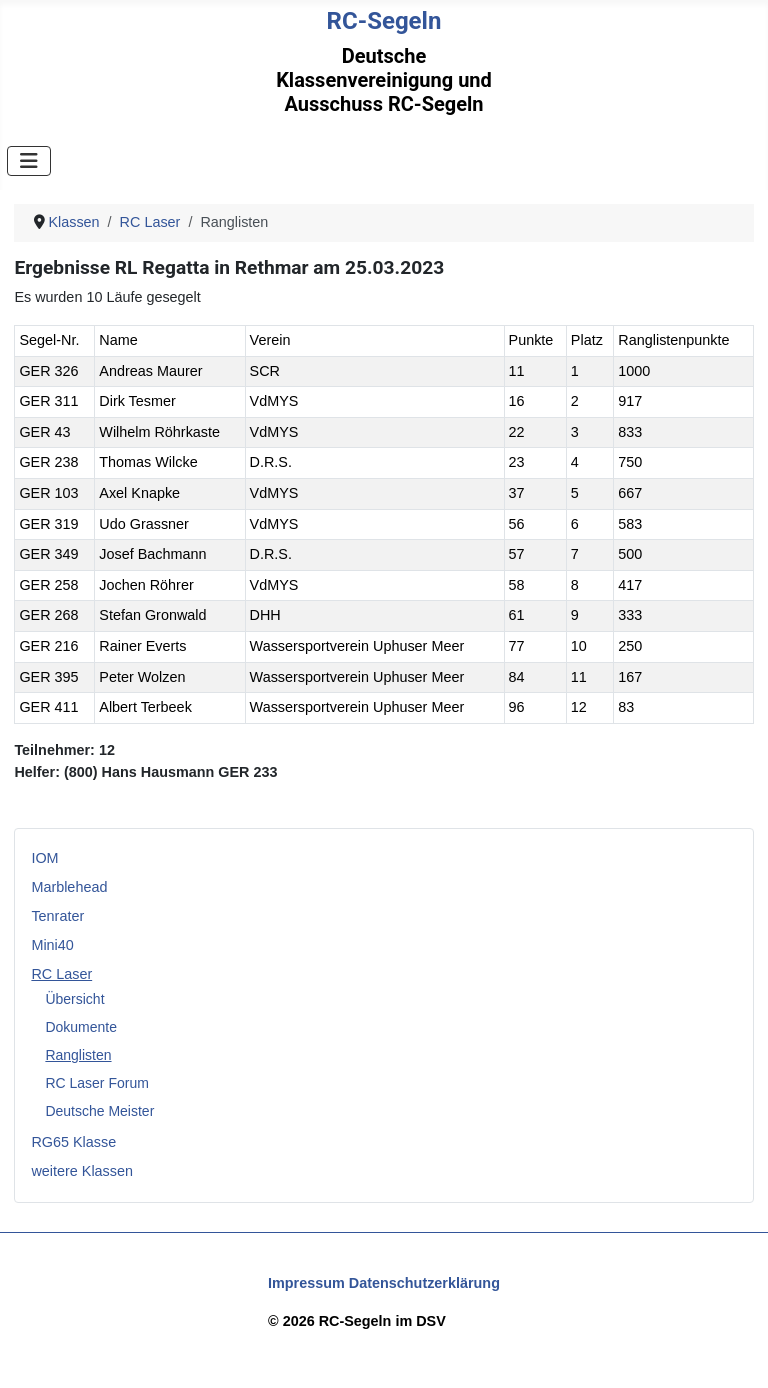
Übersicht (74, 999)
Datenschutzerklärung (424, 1283)
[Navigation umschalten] (29, 161)
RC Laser (61, 974)
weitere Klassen (82, 1171)
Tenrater (57, 916)
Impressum (306, 1283)
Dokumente (81, 1027)
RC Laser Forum (96, 1083)
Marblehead (69, 887)
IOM (44, 858)
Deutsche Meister (99, 1111)
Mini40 (52, 945)
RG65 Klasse (73, 1142)
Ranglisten (78, 1055)
